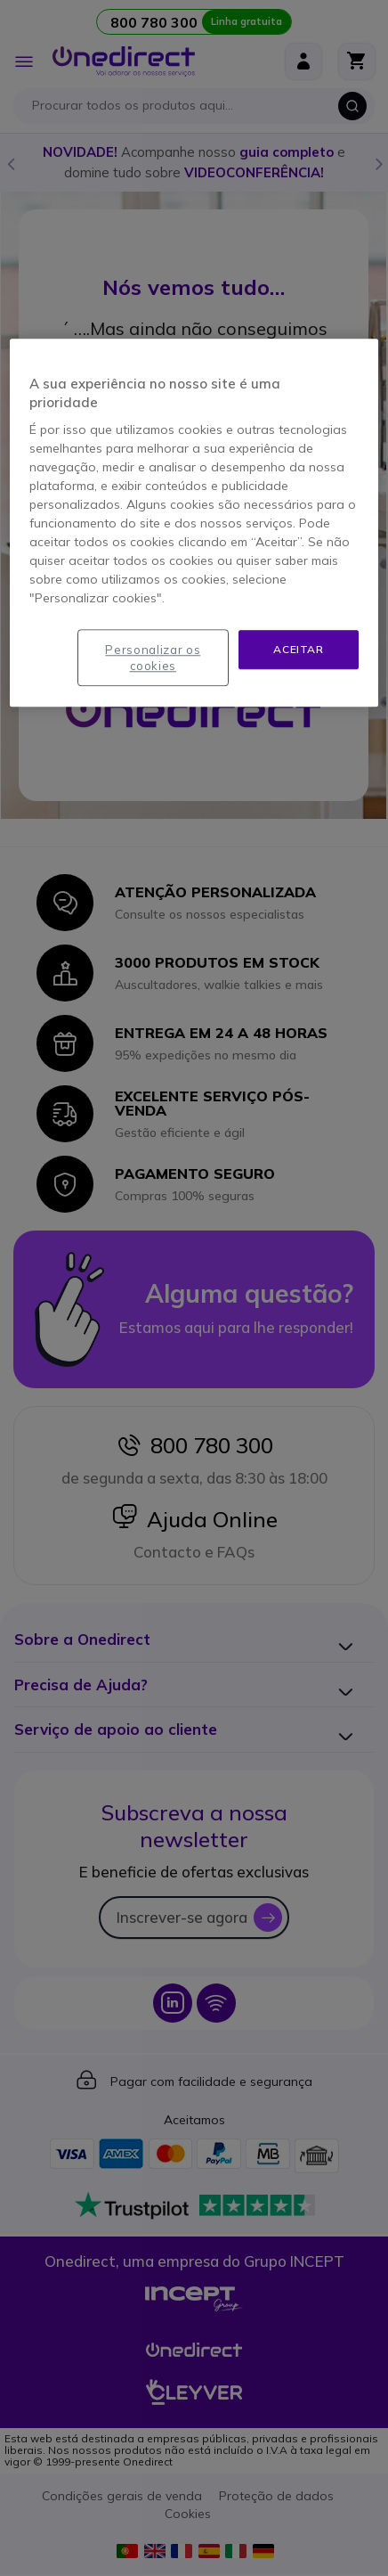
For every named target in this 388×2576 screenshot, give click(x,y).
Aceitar (298, 649)
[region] (194, 523)
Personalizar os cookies (152, 657)
